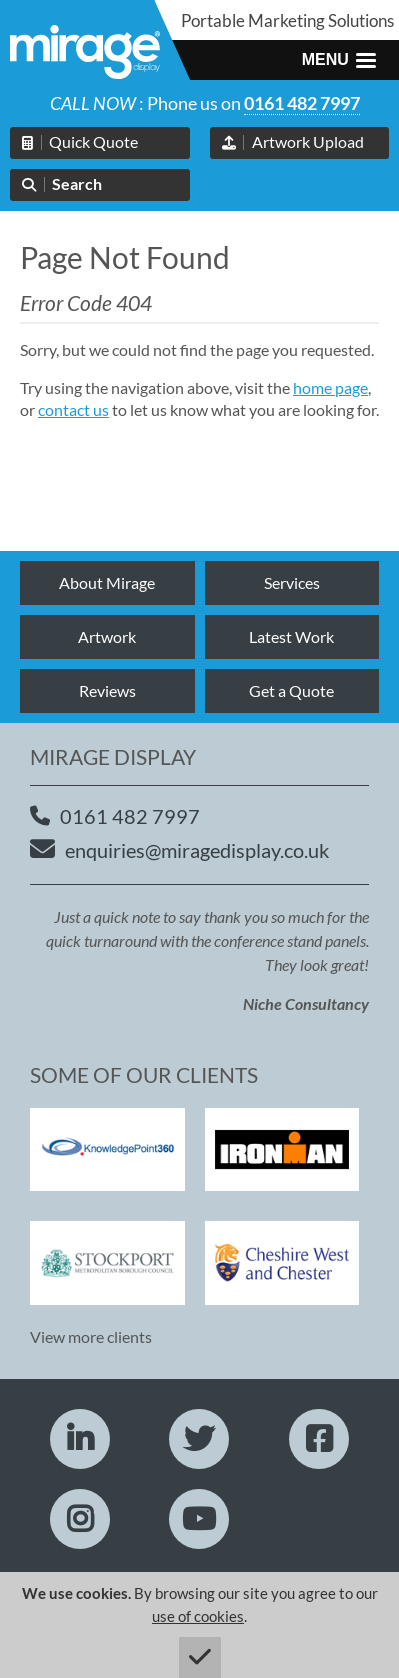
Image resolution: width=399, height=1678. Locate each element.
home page (330, 387)
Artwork (107, 636)
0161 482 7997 (302, 103)
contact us (73, 409)
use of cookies (198, 1616)
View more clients (91, 1336)
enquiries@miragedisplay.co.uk (197, 850)
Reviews (107, 690)
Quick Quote (93, 141)
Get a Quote (291, 690)
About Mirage (107, 582)
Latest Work (291, 636)
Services (292, 582)
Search (77, 183)
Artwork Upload (308, 141)
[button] (339, 60)
